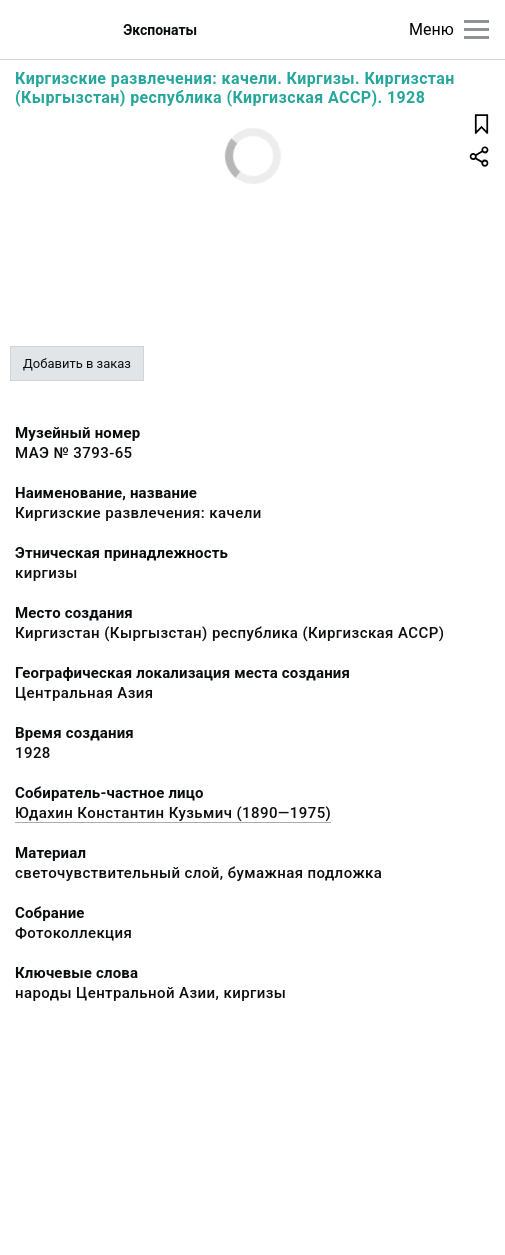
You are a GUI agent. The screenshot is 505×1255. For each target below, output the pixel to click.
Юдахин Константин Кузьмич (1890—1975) (173, 813)
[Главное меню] (476, 29)
